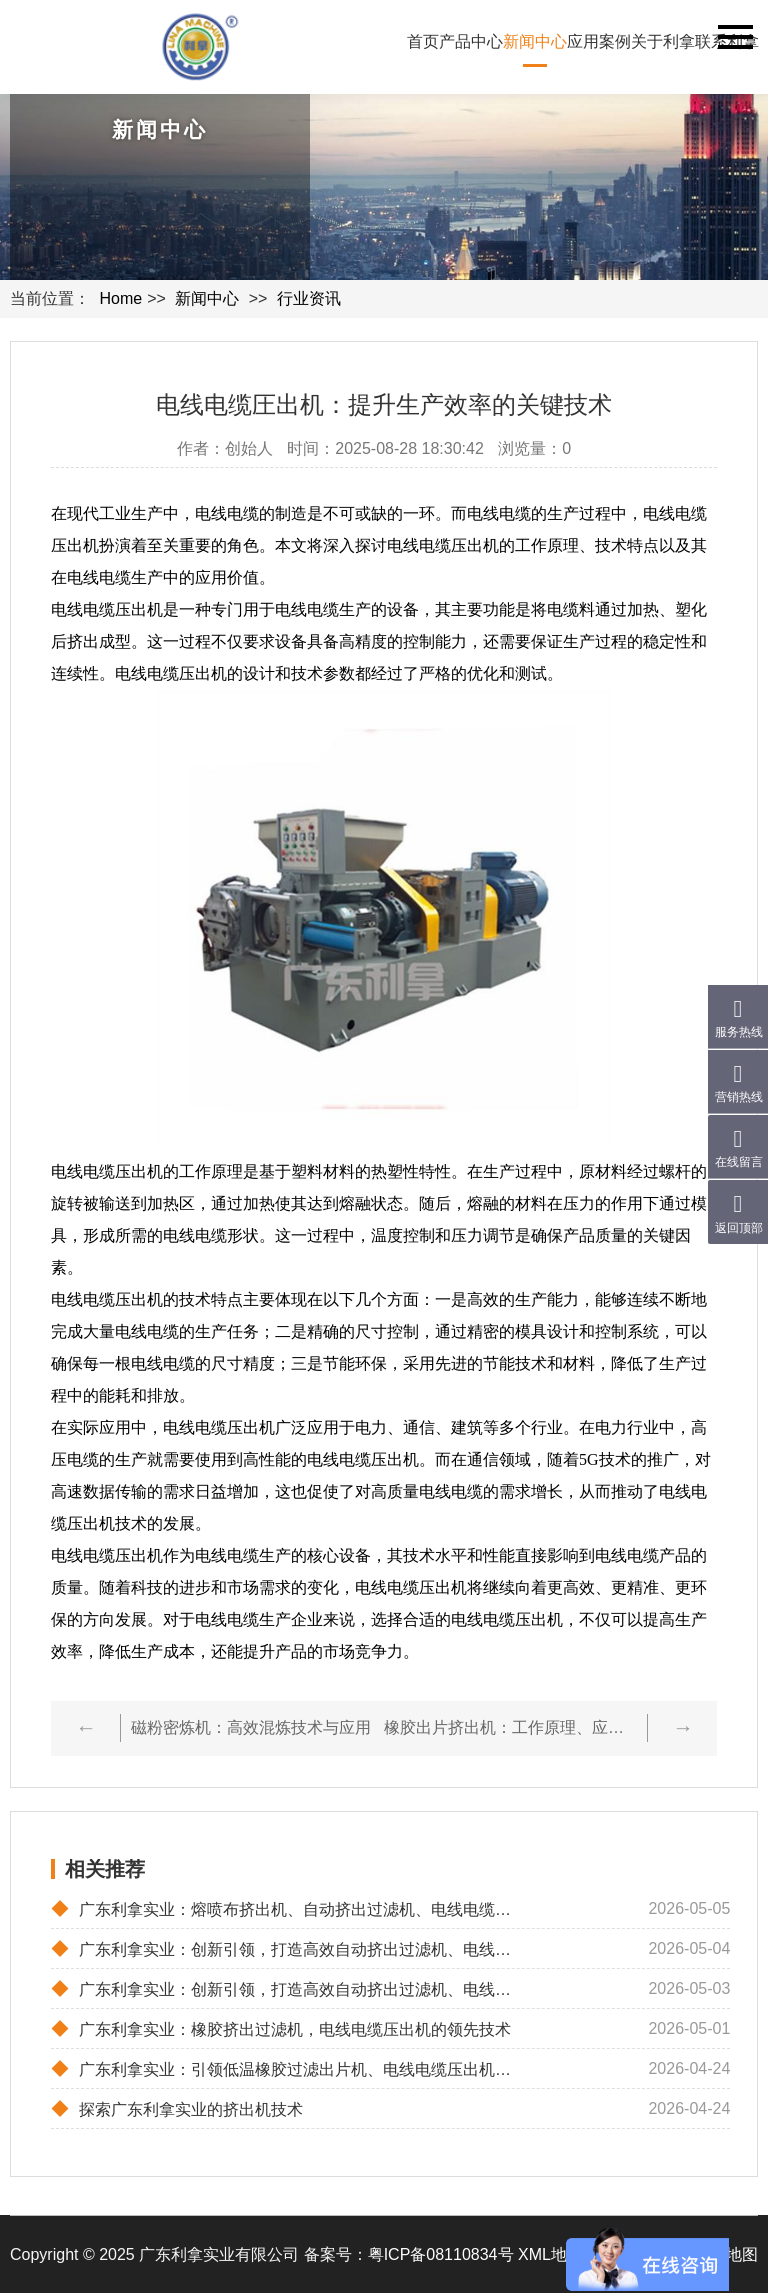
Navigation (735, 37)
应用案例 (599, 41)
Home (120, 298)
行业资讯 (309, 298)
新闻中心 (535, 41)
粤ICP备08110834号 (441, 2254)
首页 (423, 41)
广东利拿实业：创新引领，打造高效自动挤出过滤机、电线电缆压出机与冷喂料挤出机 (289, 1949)
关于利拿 (663, 41)
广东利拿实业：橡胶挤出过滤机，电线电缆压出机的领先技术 (281, 2029)
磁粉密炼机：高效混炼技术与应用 (251, 1727)
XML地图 (550, 2254)
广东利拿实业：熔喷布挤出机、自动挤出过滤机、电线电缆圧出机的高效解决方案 (289, 1909)
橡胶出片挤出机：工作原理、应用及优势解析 (510, 1727)
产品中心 (471, 41)
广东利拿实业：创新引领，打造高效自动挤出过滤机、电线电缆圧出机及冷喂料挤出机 (289, 1989)
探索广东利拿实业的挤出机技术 (177, 2109)
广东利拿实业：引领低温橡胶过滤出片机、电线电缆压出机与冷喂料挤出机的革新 (289, 2069)
